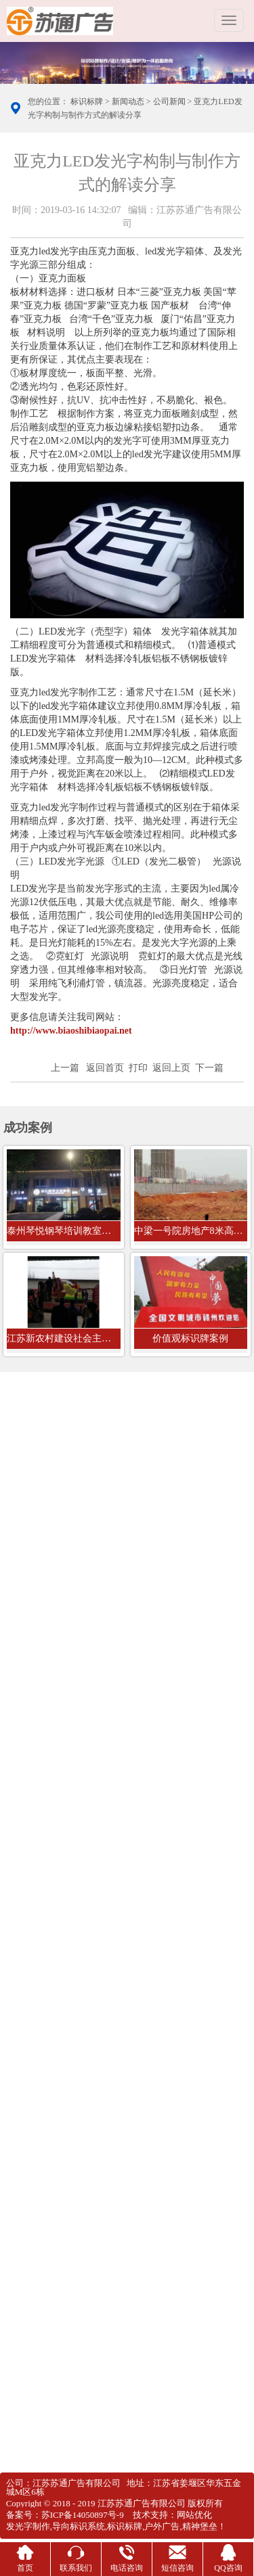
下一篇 (209, 1068)
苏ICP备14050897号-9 (82, 2515)
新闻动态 (128, 102)
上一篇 (65, 1068)
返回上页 (171, 1068)
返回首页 (105, 1068)
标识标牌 (86, 102)
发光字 (19, 2526)
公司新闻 (169, 102)
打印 (138, 1068)
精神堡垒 (199, 2526)
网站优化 (194, 2515)
